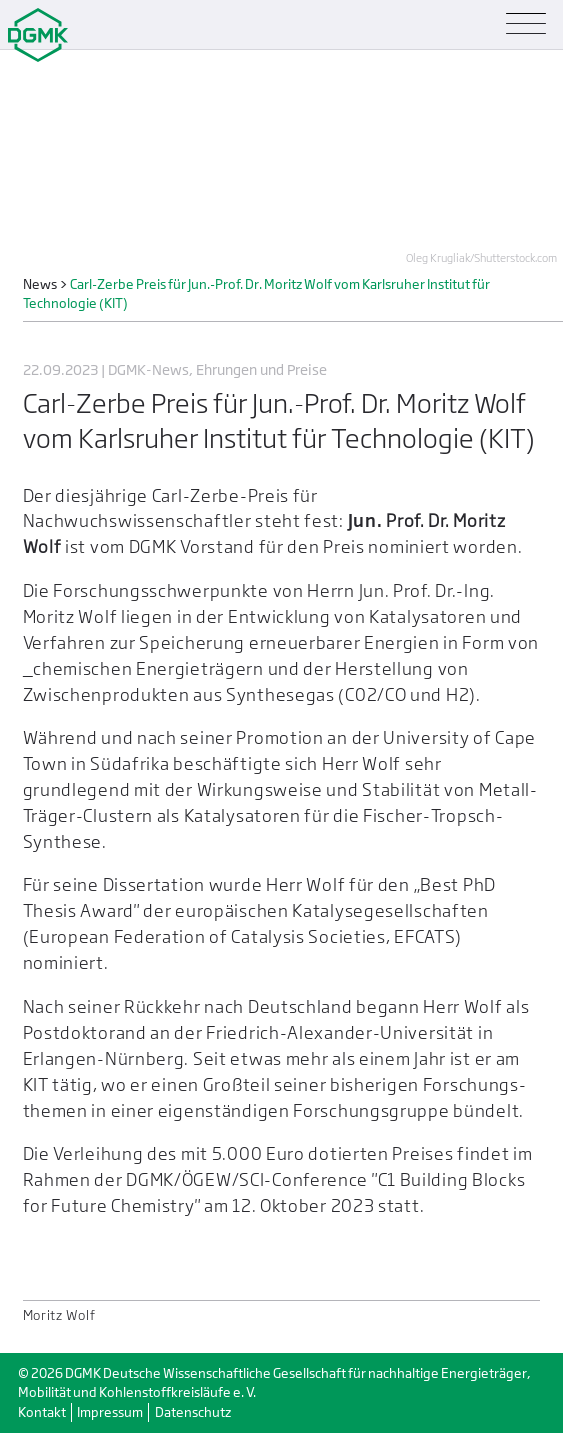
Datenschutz (193, 1412)
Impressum (110, 1412)
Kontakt (42, 1412)
